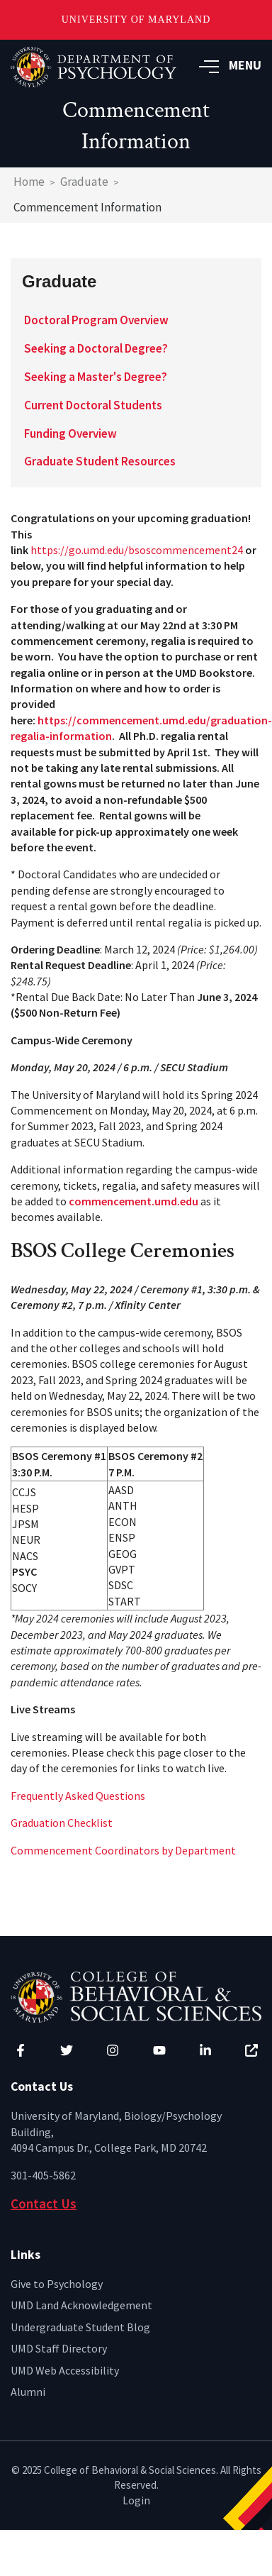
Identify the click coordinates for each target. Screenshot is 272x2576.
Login (136, 2500)
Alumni (28, 2391)
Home (29, 181)
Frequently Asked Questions (78, 1796)
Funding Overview (70, 433)
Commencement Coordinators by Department (123, 1850)
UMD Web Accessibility (65, 2370)
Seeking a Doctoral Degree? (96, 348)
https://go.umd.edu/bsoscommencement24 (136, 550)
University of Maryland (136, 19)
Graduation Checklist (62, 1822)
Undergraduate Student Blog (80, 2327)
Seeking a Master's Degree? (95, 377)
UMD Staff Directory (59, 2348)
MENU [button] (230, 65)
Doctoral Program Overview (96, 320)
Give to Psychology (57, 2284)
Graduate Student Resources (100, 461)
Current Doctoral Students (93, 405)
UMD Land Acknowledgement (81, 2305)
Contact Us (43, 2203)
